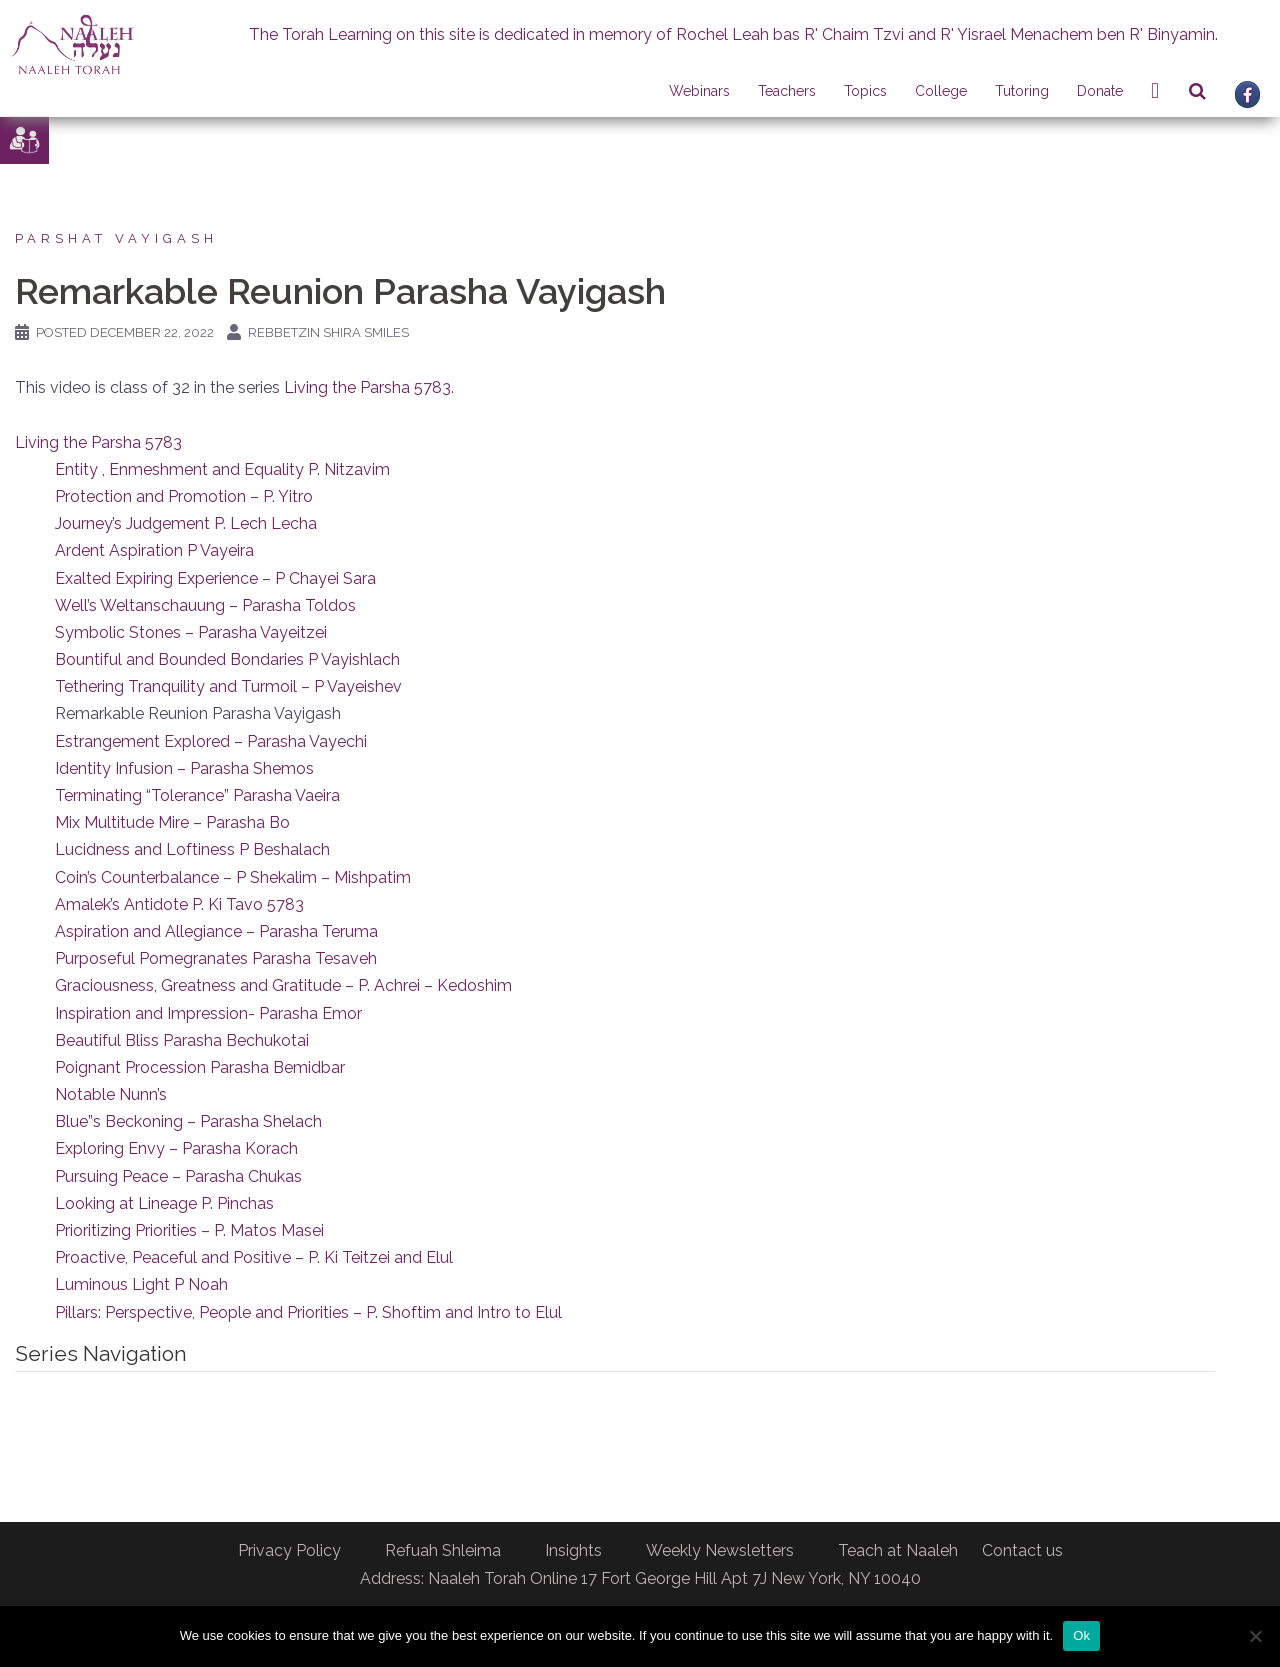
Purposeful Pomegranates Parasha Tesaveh (216, 958)
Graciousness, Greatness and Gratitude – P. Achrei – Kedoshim (283, 985)
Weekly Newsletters (720, 1550)
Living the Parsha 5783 (367, 387)
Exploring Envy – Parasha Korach (176, 1148)
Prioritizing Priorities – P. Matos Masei (189, 1230)
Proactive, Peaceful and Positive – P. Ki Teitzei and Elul (254, 1257)
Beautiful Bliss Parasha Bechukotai (182, 1040)
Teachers (787, 91)
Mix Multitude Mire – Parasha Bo (172, 822)
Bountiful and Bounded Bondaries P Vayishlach (227, 659)
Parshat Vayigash (116, 238)
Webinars (699, 91)
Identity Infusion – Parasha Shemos (184, 768)
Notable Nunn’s (111, 1094)
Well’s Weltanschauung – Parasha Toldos (205, 605)
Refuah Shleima (443, 1550)
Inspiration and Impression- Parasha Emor (208, 1013)
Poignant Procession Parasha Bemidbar (200, 1067)
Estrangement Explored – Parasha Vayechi (211, 741)
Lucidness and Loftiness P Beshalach (192, 849)
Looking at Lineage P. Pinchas (164, 1203)
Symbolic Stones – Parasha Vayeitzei (191, 632)
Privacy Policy (289, 1550)
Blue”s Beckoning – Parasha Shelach (188, 1121)
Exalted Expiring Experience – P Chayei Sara (215, 578)
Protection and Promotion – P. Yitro (184, 496)
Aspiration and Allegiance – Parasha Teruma (216, 931)
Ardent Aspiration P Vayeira (154, 550)
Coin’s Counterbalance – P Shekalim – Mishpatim (233, 877)
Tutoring (1022, 91)
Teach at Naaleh (898, 1550)
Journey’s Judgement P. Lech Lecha (186, 523)
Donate (1100, 91)
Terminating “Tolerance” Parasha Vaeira (197, 795)
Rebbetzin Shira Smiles (328, 332)
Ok (1081, 1635)
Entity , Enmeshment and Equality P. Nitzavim (222, 469)
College (941, 91)
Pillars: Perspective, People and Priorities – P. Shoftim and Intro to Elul (308, 1312)
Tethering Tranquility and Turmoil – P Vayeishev (228, 686)
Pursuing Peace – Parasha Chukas (178, 1176)
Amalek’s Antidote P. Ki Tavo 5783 (179, 904)
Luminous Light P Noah (141, 1284)
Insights (573, 1550)
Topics (865, 91)
